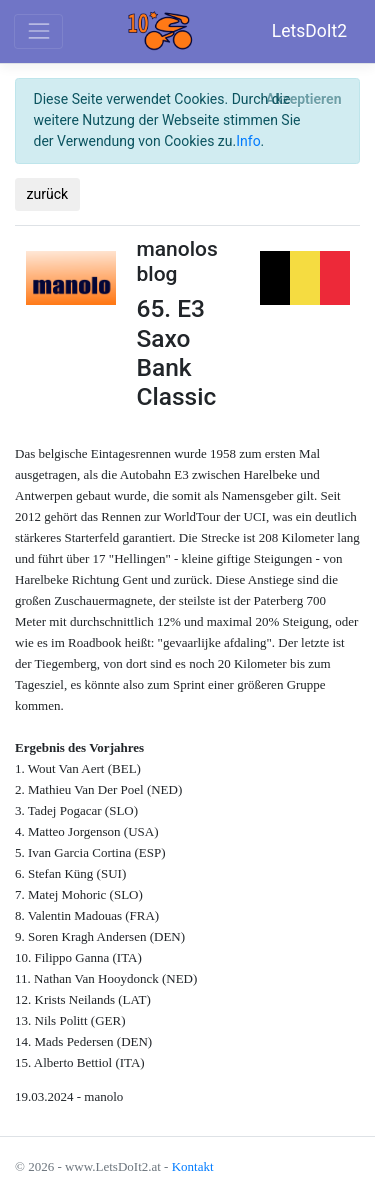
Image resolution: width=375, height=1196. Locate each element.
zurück (48, 194)
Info (248, 141)
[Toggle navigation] (38, 31)
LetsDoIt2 (309, 31)
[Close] (303, 100)
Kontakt (193, 1166)
